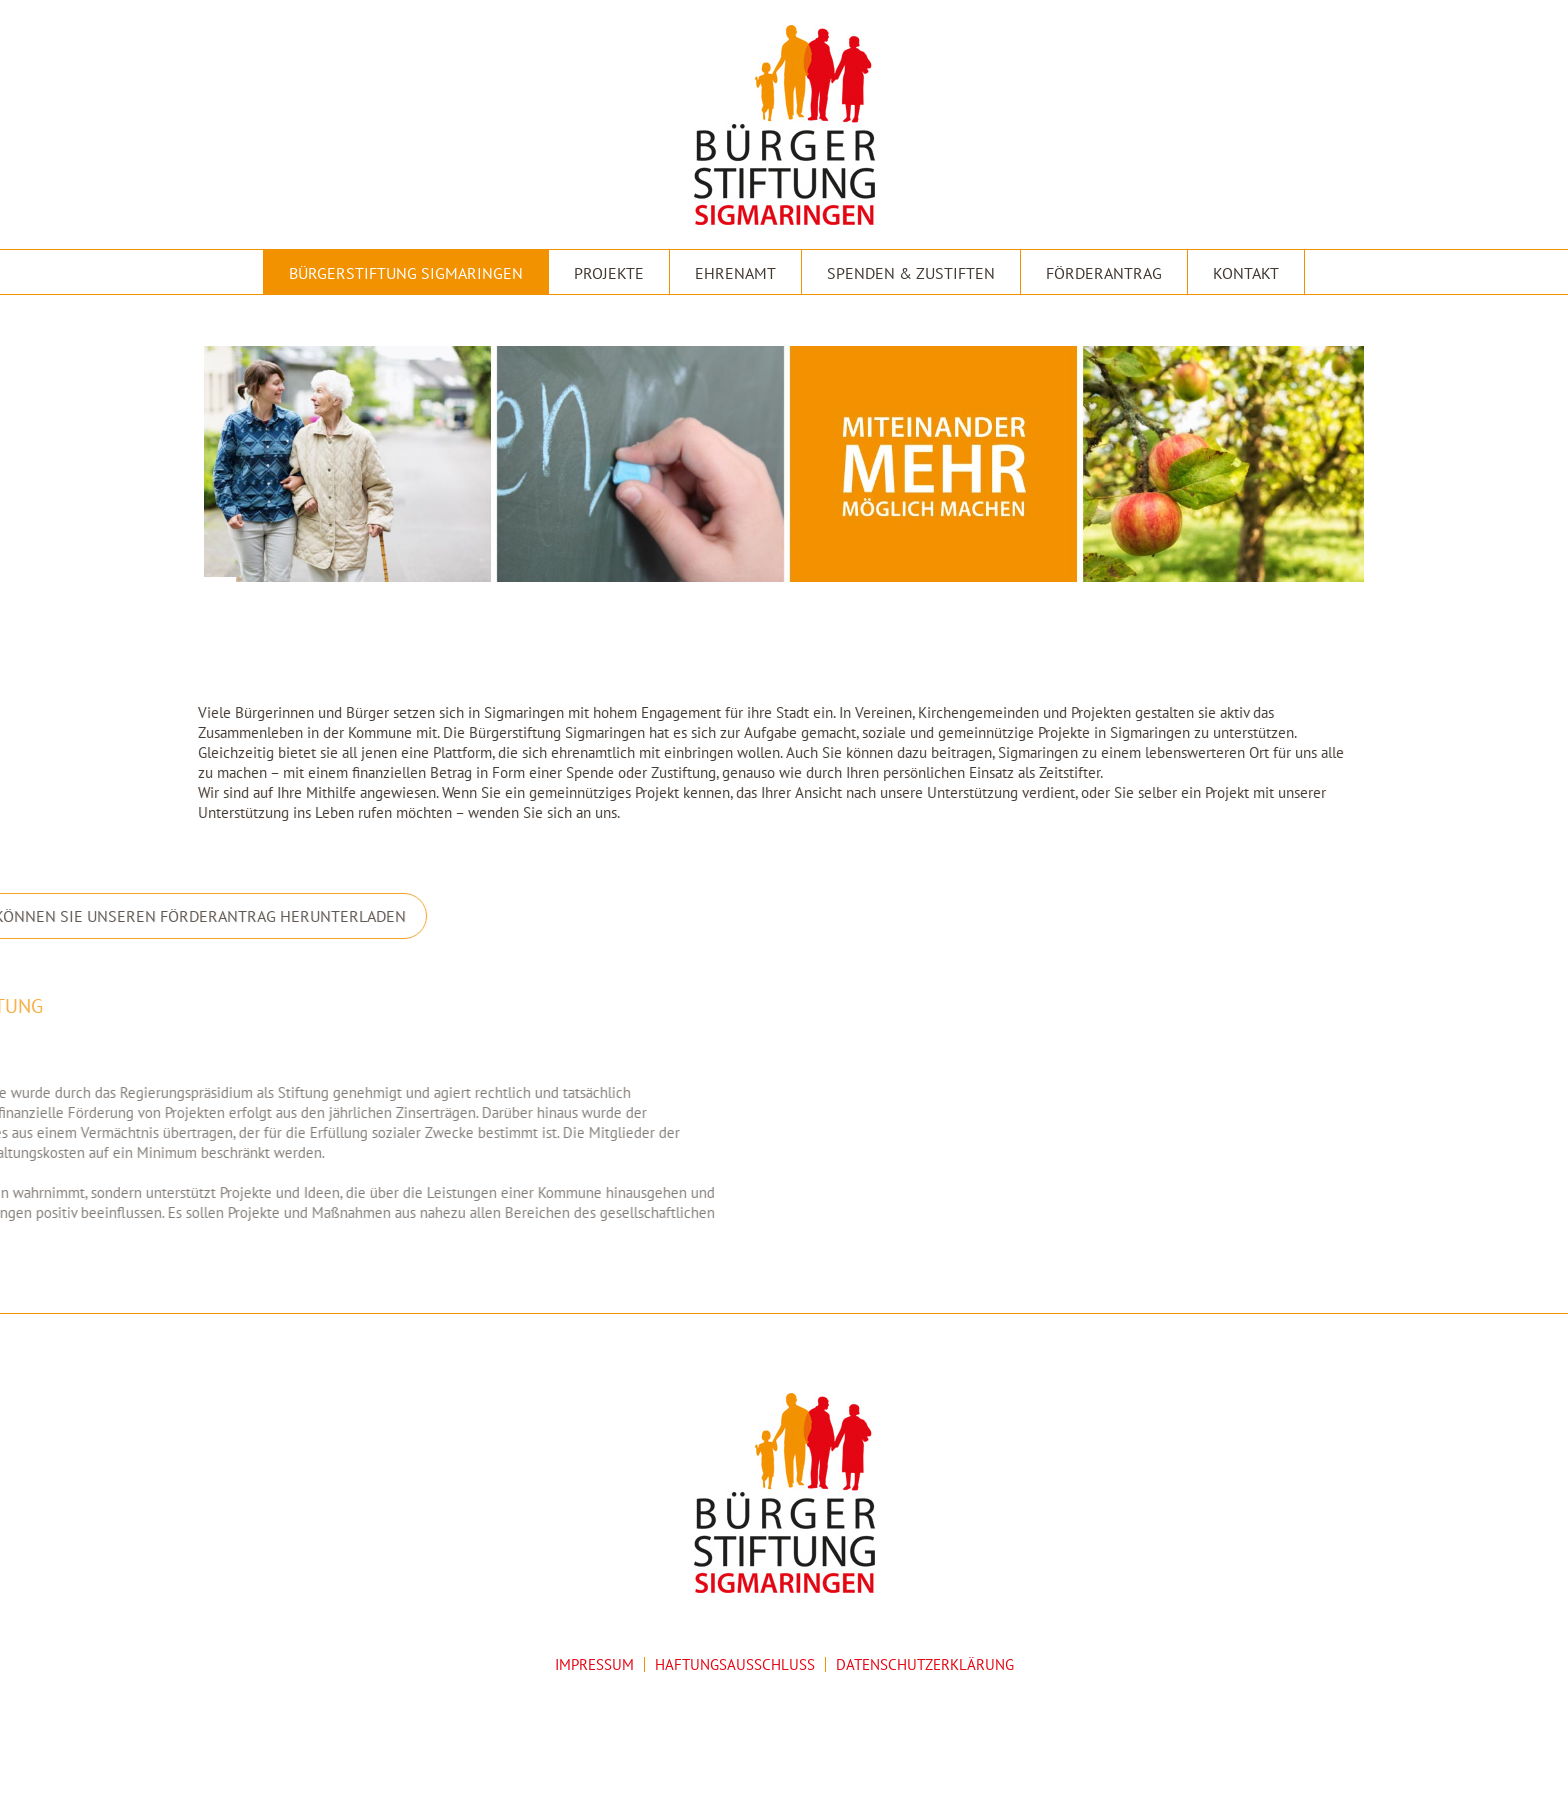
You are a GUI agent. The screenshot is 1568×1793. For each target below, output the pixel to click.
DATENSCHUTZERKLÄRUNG (925, 1664)
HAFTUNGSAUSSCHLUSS (735, 1664)
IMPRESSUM (594, 1664)
